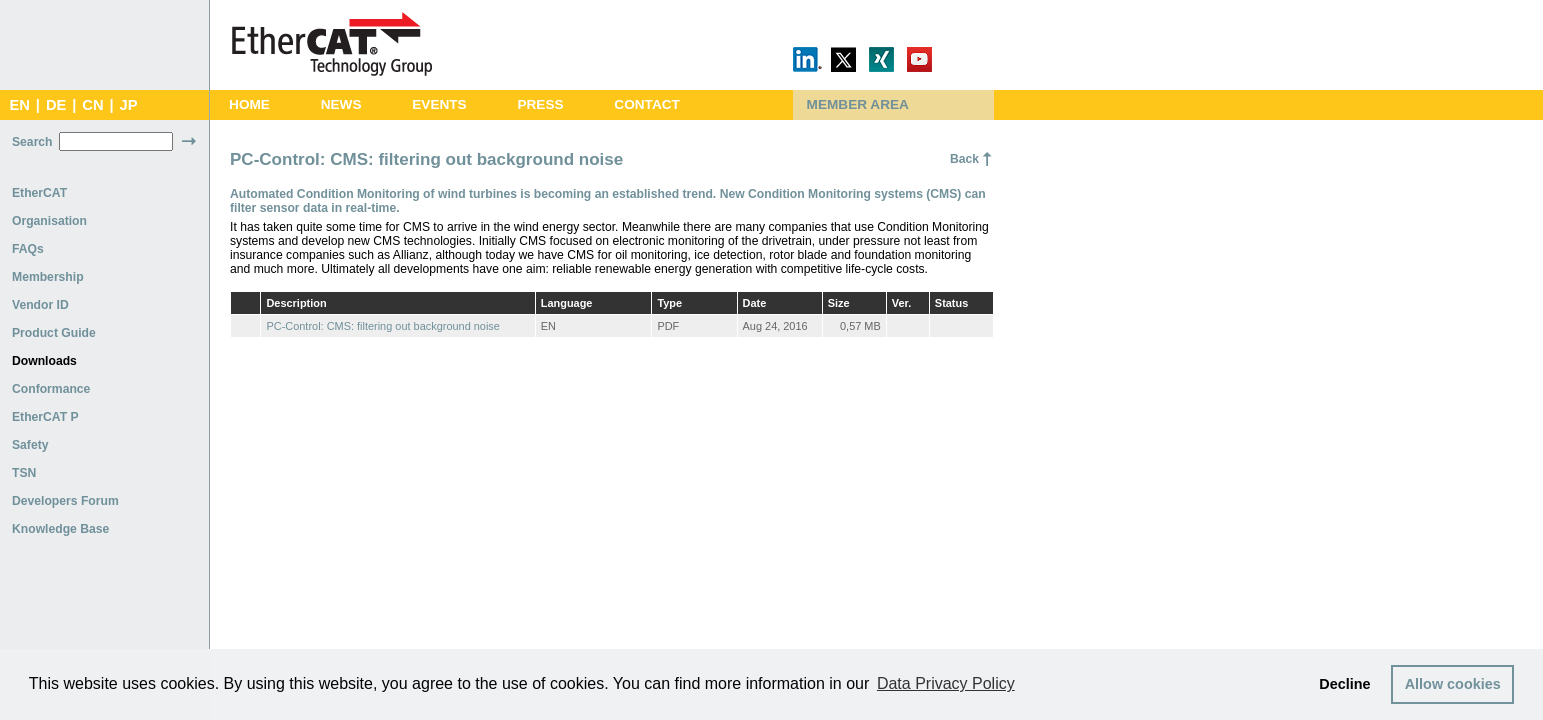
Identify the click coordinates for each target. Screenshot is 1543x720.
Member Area (858, 104)
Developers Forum (65, 501)
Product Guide (54, 333)
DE (56, 105)
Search (32, 142)
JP (129, 105)
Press (540, 104)
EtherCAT (39, 193)
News (341, 104)
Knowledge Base (60, 529)
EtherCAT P (45, 417)
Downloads (44, 361)
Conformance (51, 389)
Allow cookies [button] (1453, 684)
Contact (647, 104)
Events (439, 104)
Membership (48, 277)
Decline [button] (1344, 684)
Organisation (49, 221)
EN (19, 105)
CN (92, 105)
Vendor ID (40, 305)
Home (249, 104)
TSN (24, 473)
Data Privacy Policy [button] (946, 683)
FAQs (28, 249)
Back (964, 159)
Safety (30, 445)
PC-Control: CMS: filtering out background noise (382, 326)
